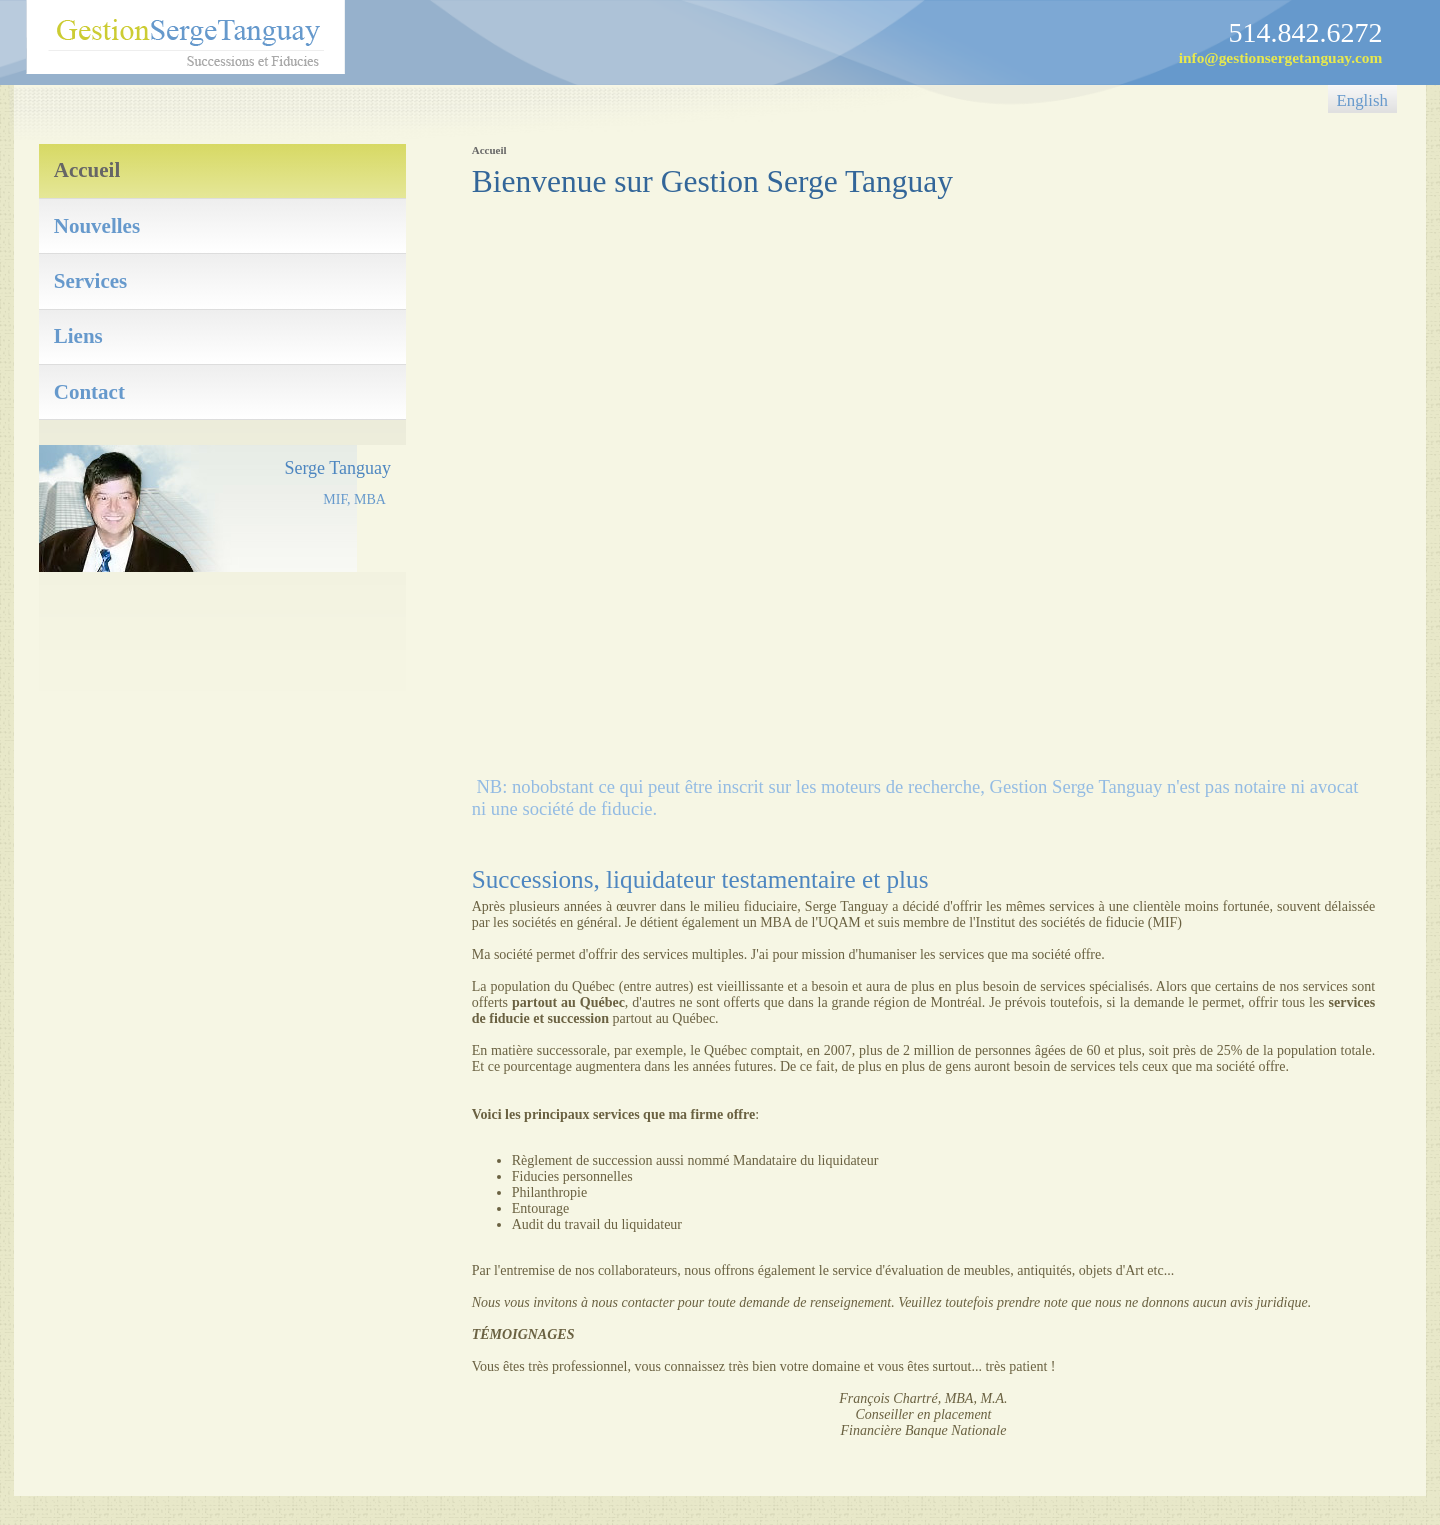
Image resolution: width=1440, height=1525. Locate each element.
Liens (78, 336)
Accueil (87, 170)
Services (90, 281)
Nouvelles (97, 226)
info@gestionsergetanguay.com (1281, 57)
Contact (89, 392)
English (1362, 100)
